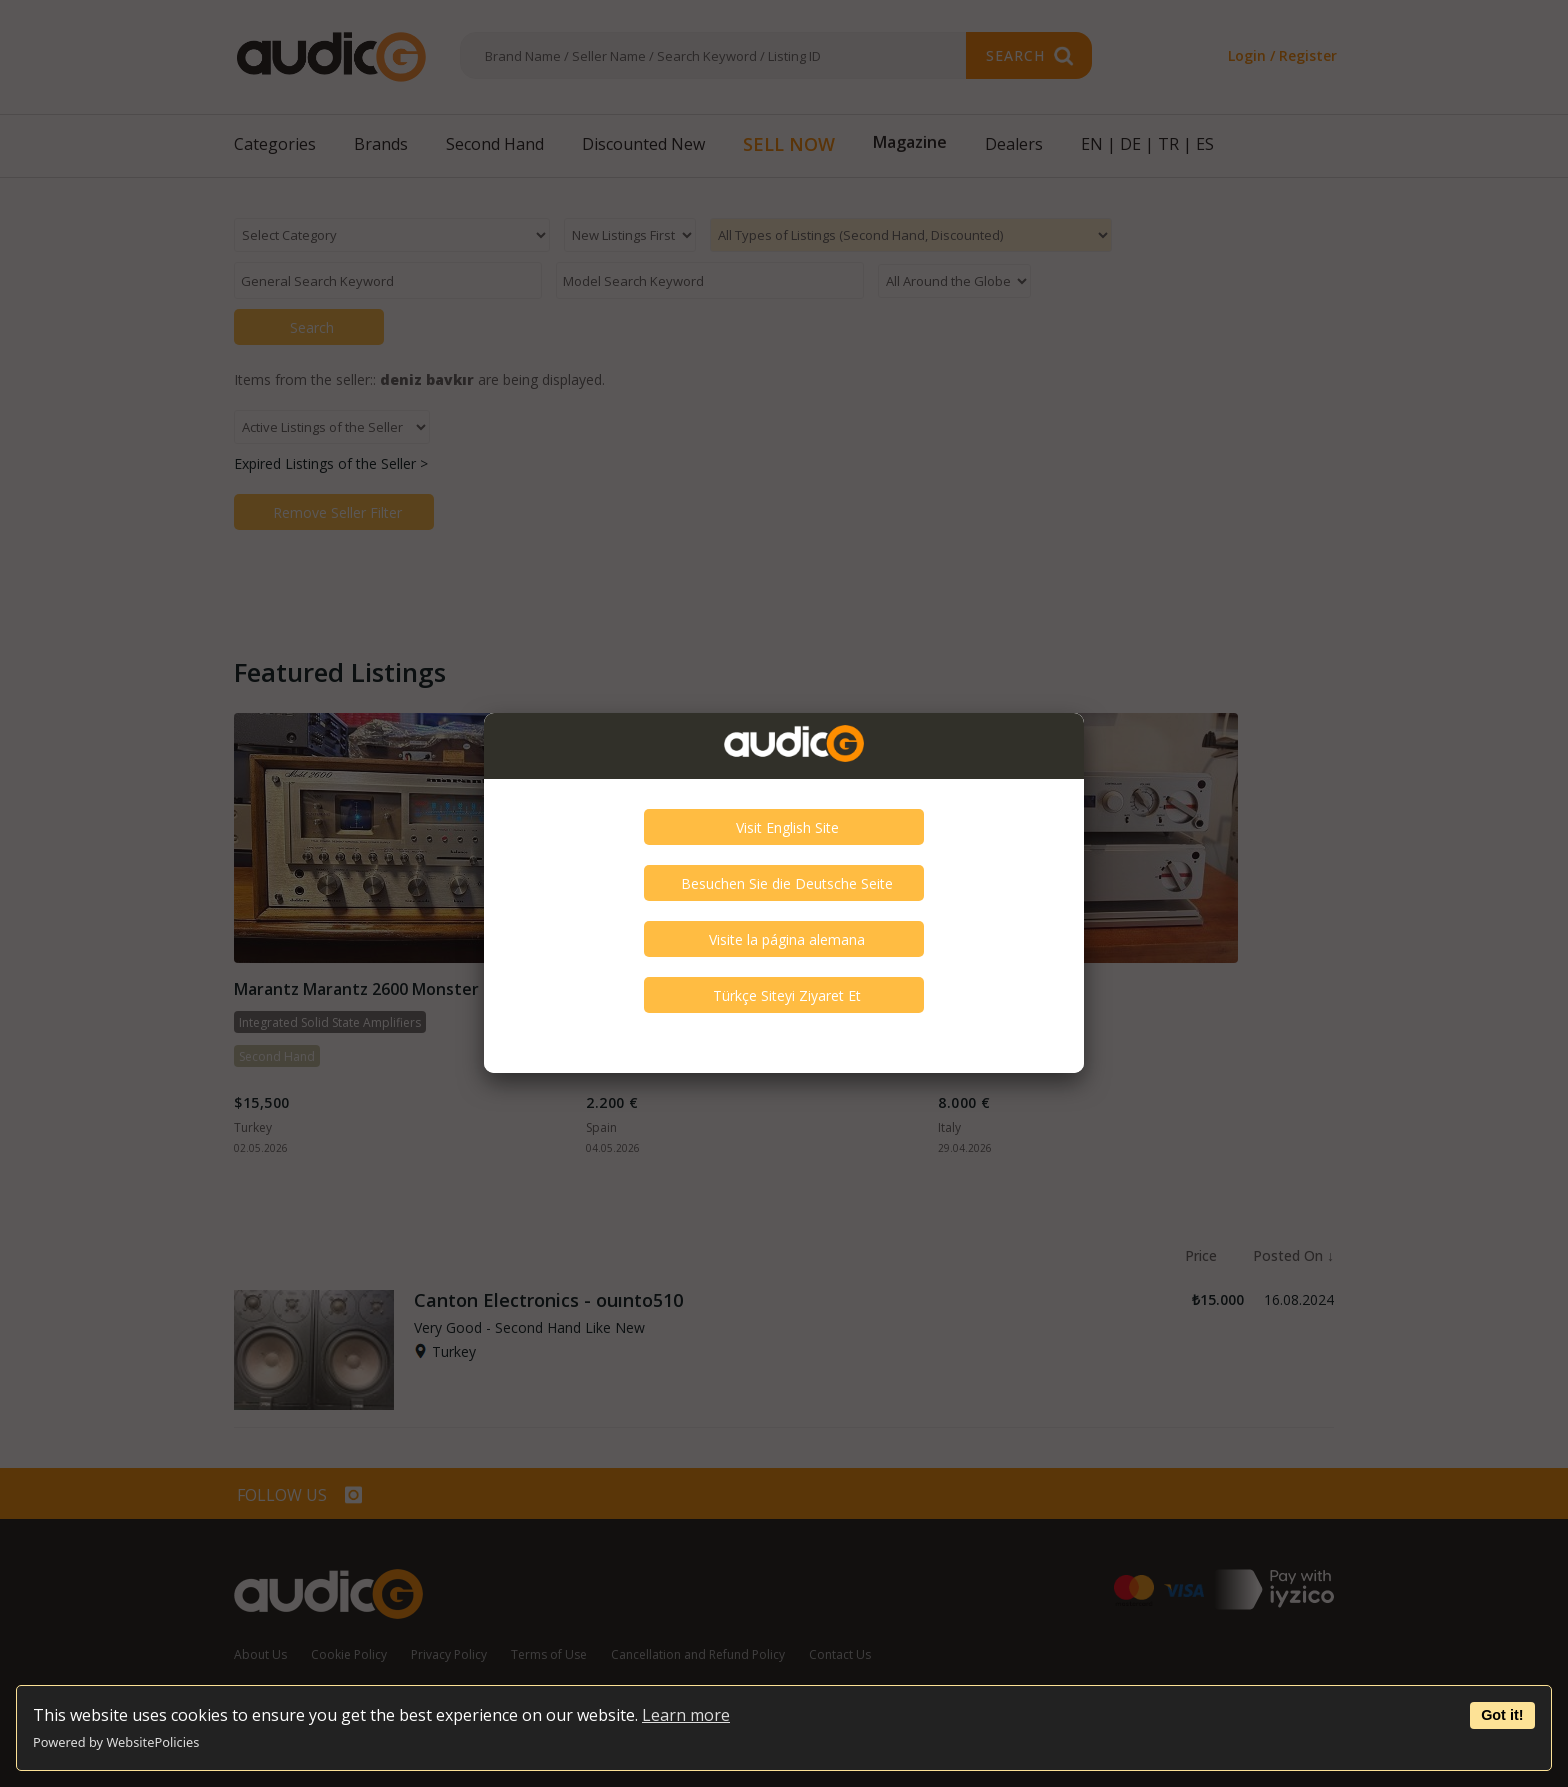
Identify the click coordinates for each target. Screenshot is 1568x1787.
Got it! (1502, 1715)
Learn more (686, 1715)
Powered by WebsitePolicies (116, 1742)
